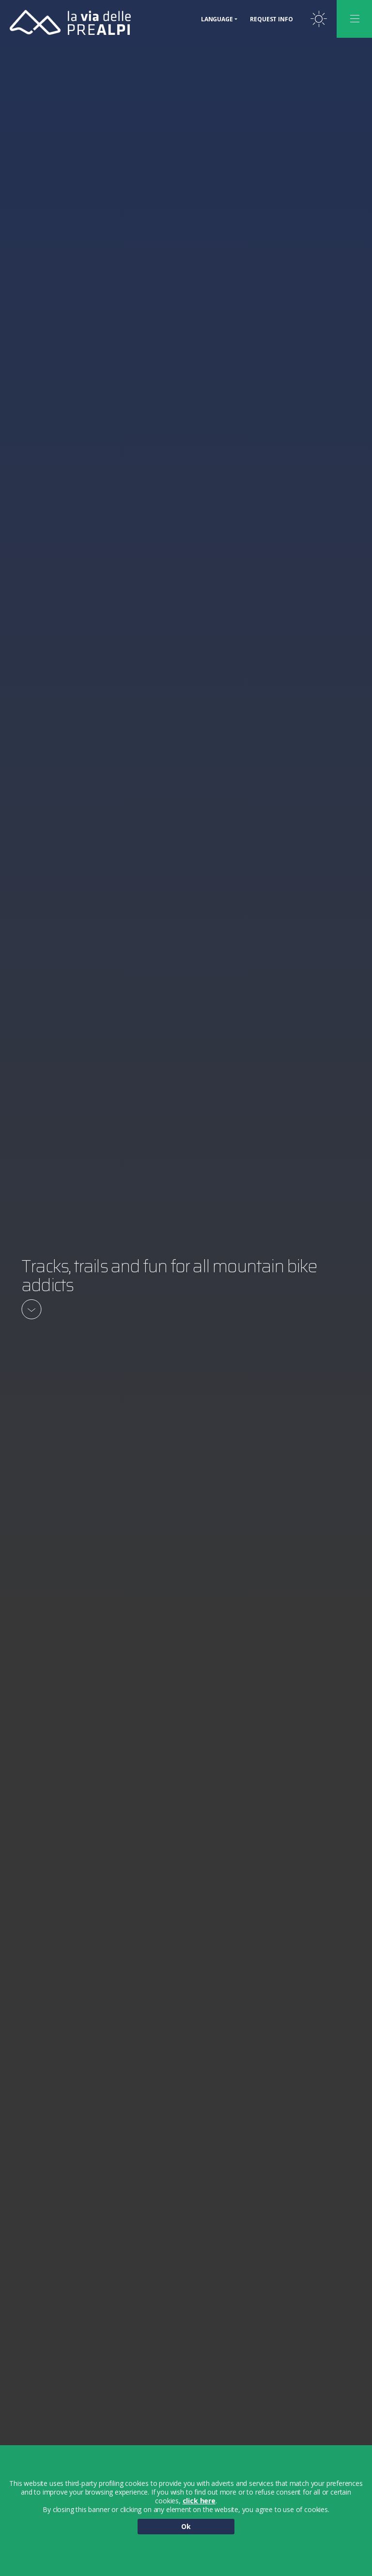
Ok (186, 2526)
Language (217, 19)
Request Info (271, 19)
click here (199, 2501)
